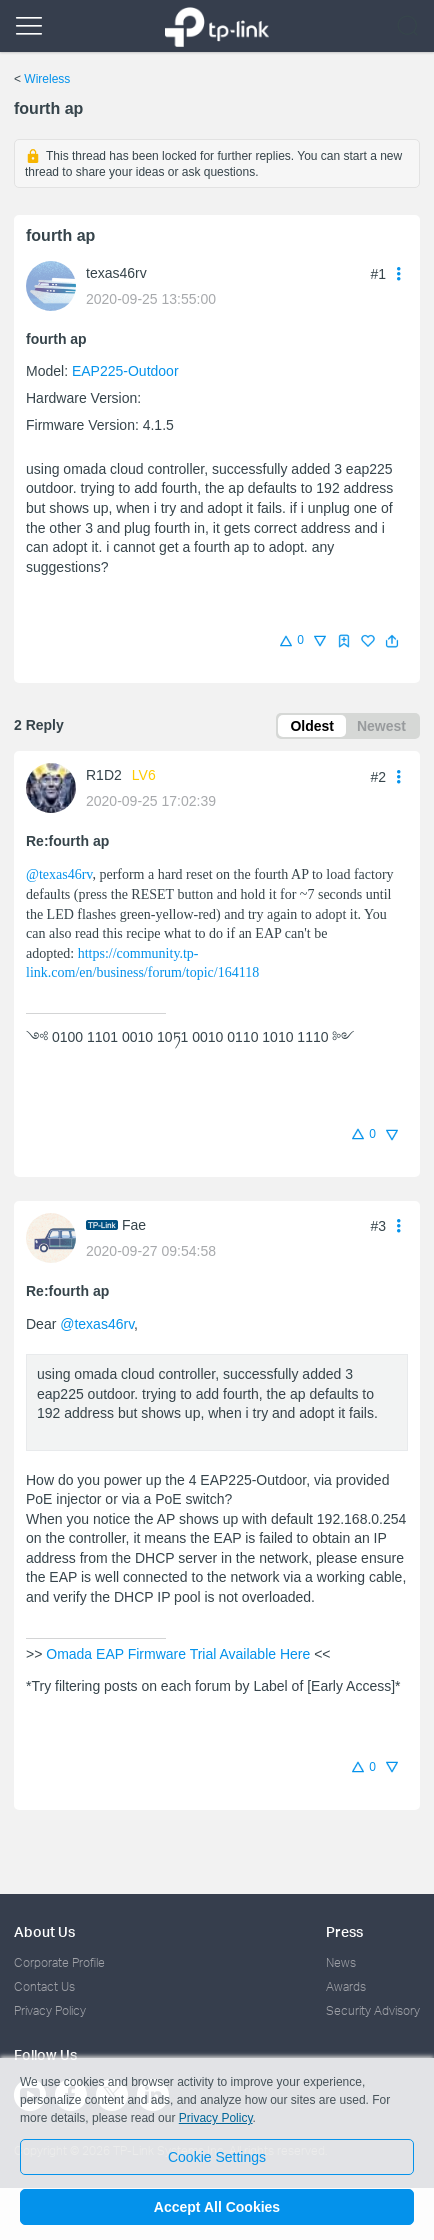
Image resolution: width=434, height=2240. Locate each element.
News (341, 1962)
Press (344, 1931)
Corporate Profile (59, 1962)
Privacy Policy (50, 2010)
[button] (392, 641)
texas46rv (116, 273)
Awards (346, 1986)
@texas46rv (59, 874)
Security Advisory (373, 2010)
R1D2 (104, 775)
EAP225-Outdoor (125, 371)
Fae (134, 1225)
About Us (44, 1931)
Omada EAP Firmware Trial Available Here (178, 1654)
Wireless (47, 79)
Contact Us (44, 1986)
